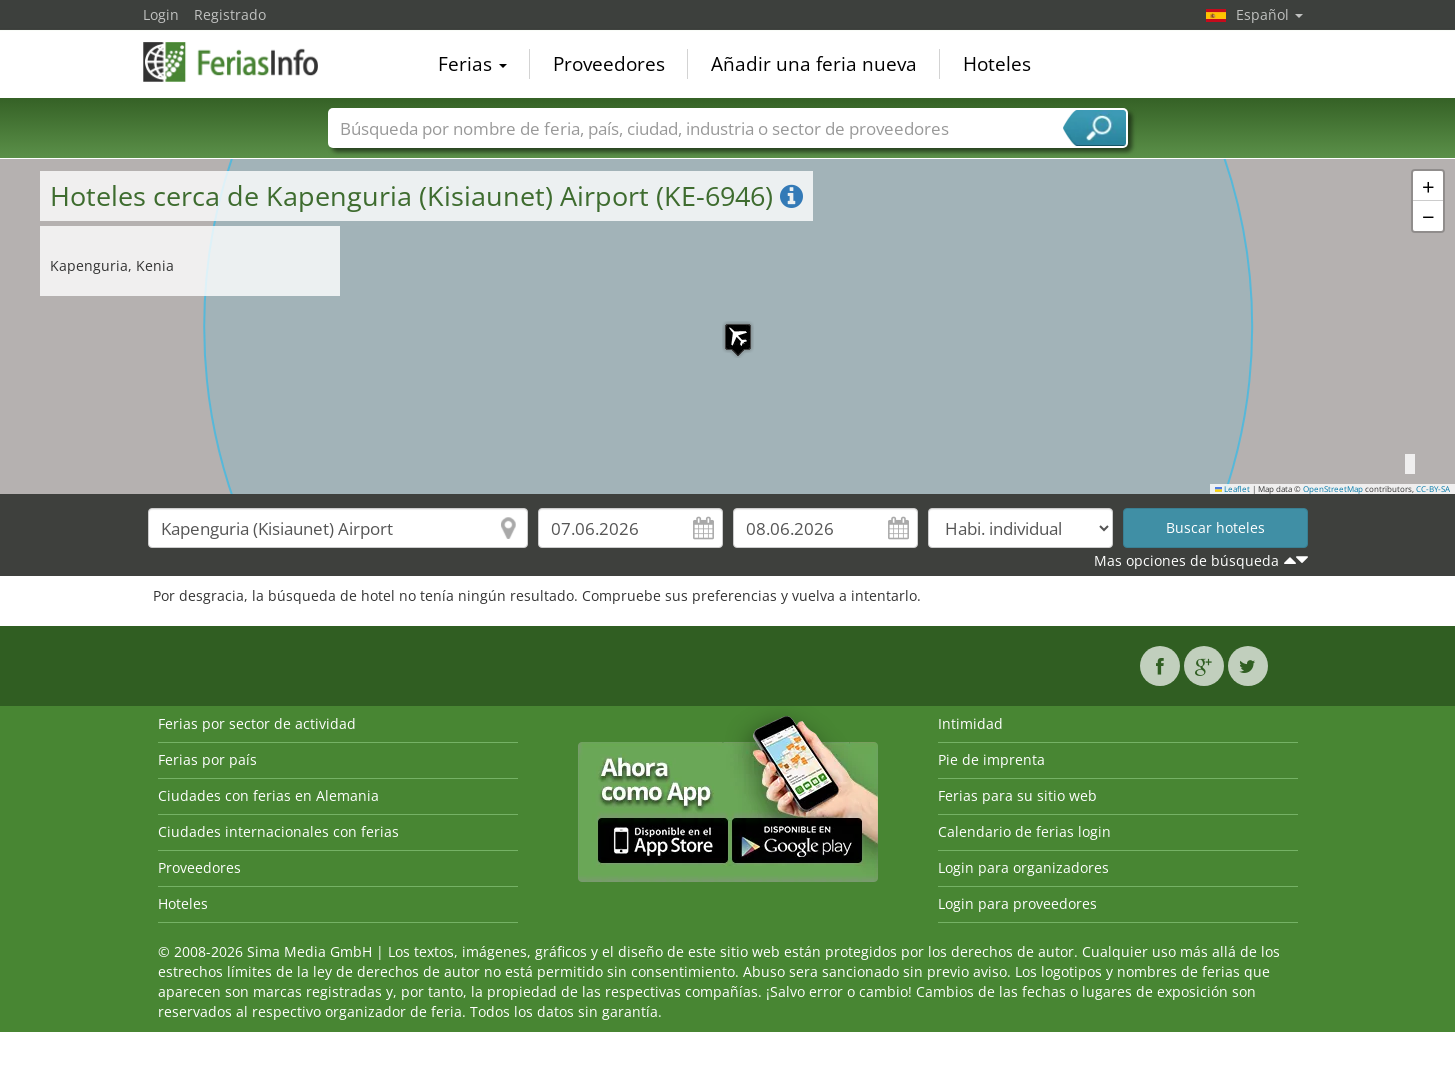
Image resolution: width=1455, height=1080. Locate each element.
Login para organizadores (1023, 867)
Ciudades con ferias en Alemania (268, 795)
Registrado (230, 14)
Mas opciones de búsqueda (1186, 560)
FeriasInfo (243, 62)
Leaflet (1233, 489)
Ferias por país (207, 759)
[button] (728, 327)
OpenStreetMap (1333, 489)
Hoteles (997, 64)
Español (1269, 14)
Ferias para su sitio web (1017, 795)
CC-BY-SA (1433, 489)
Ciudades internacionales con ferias (278, 831)
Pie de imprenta (991, 759)
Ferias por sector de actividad (257, 723)
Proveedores (609, 64)
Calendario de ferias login (1024, 831)
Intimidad (970, 723)
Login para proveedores (1017, 903)
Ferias (472, 64)
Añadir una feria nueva (814, 64)
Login (161, 14)
